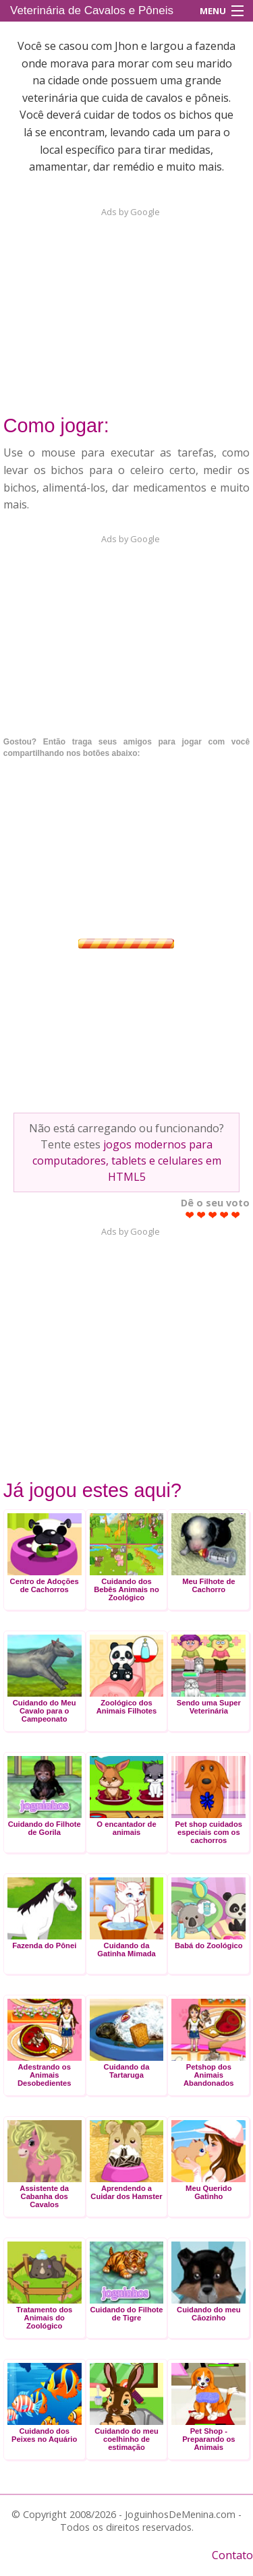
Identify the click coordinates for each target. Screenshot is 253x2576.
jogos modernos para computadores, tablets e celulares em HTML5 (126, 1160)
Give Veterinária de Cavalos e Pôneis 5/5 (236, 1215)
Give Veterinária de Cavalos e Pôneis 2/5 (201, 1215)
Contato (232, 2555)
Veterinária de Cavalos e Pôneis (91, 10)
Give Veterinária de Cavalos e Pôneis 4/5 (224, 1215)
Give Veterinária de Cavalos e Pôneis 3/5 (213, 1215)
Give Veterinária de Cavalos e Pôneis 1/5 (190, 1215)
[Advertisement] (127, 302)
